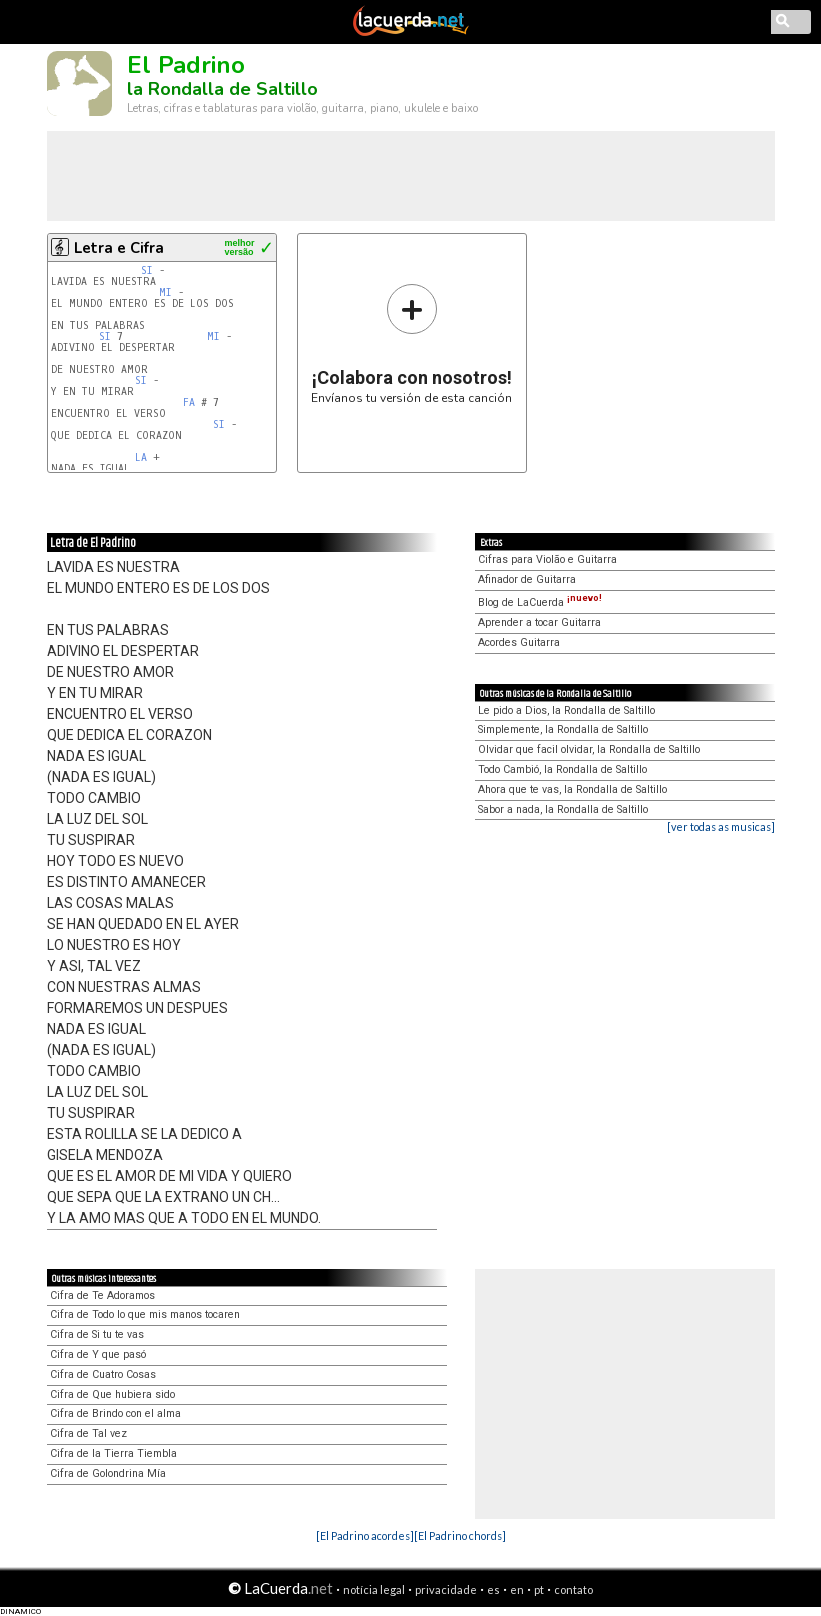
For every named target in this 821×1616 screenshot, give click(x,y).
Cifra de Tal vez (88, 1433)
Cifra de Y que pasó (98, 1354)
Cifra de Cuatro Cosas (103, 1374)
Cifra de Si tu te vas (97, 1334)
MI (165, 292)
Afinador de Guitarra (527, 579)
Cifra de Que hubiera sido (112, 1394)
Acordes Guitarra (519, 642)
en (517, 1589)
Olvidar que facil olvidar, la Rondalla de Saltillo (589, 749)
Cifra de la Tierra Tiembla (113, 1453)
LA (141, 457)
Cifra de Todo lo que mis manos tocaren (145, 1314)
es (493, 1589)
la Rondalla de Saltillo (222, 89)
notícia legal (374, 1589)
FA (189, 402)
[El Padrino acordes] (365, 1535)
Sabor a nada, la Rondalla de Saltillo (563, 809)
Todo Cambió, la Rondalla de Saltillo (562, 769)
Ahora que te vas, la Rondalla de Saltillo (572, 789)
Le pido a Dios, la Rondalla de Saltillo (566, 710)
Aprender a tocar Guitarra (539, 622)
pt (539, 1589)
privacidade (446, 1589)
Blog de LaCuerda (540, 602)
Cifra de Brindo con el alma (115, 1413)
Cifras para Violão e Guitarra (547, 559)
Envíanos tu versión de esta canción (411, 343)
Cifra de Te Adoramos (102, 1295)
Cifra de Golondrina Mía (108, 1473)
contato (573, 1589)
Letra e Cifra (119, 248)
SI (147, 270)
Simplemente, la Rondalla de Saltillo (563, 729)
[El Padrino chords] (460, 1535)
